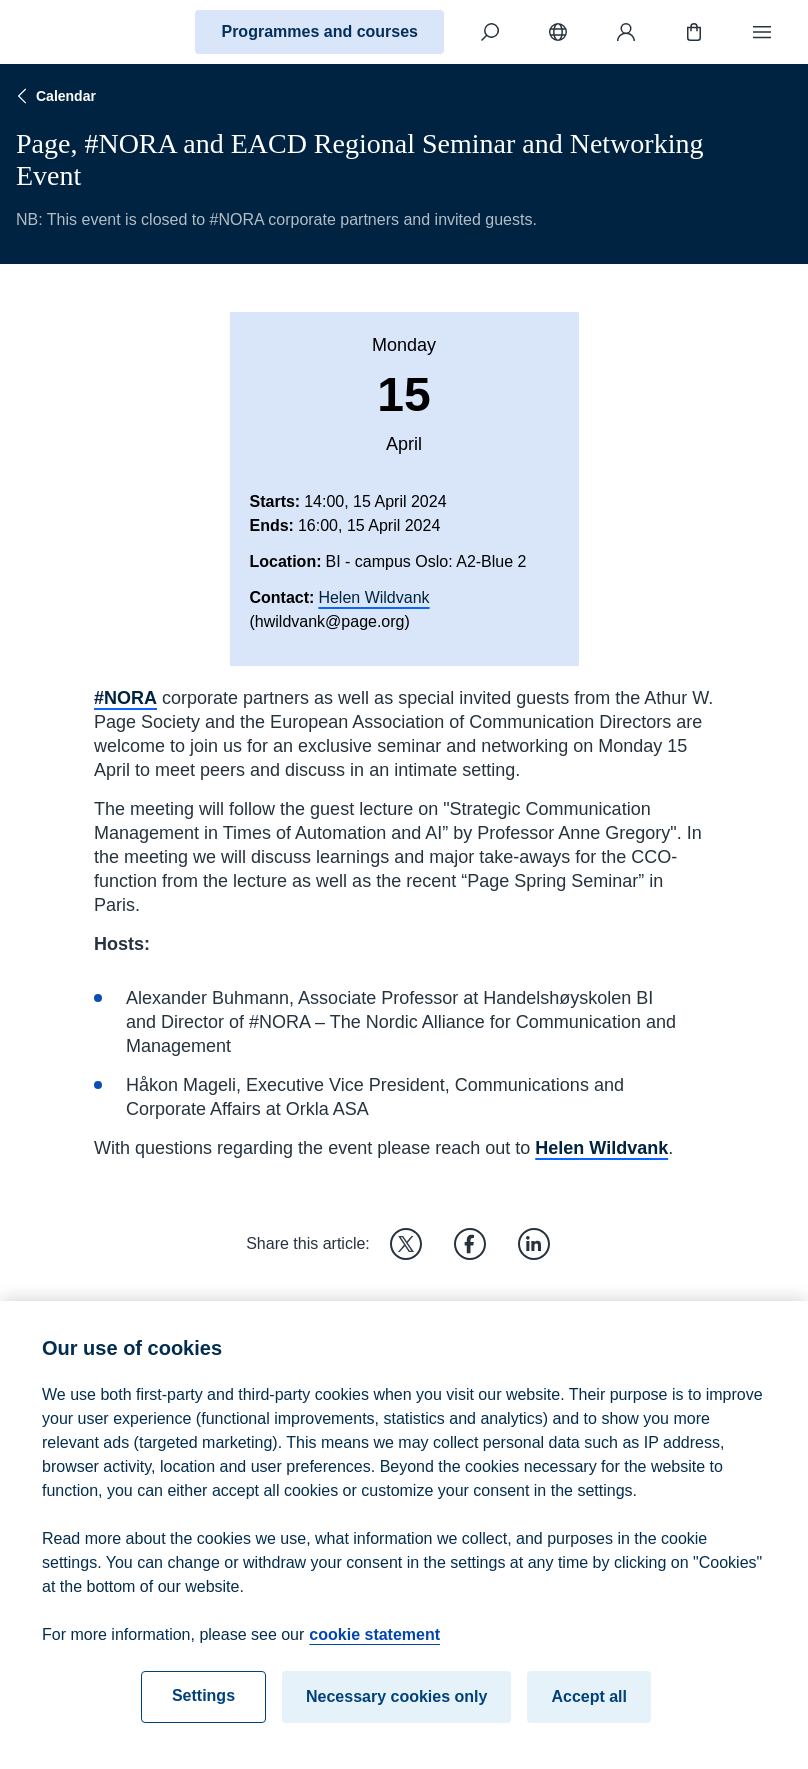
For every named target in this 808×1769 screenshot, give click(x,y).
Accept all (589, 1712)
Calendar (54, 96)
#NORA (125, 698)
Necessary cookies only (396, 1712)
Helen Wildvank (373, 597)
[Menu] (762, 32)
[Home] (86, 32)
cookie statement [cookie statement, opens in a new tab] (374, 1650)
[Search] (490, 32)
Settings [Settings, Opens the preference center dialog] (203, 1711)
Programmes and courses (319, 31)
